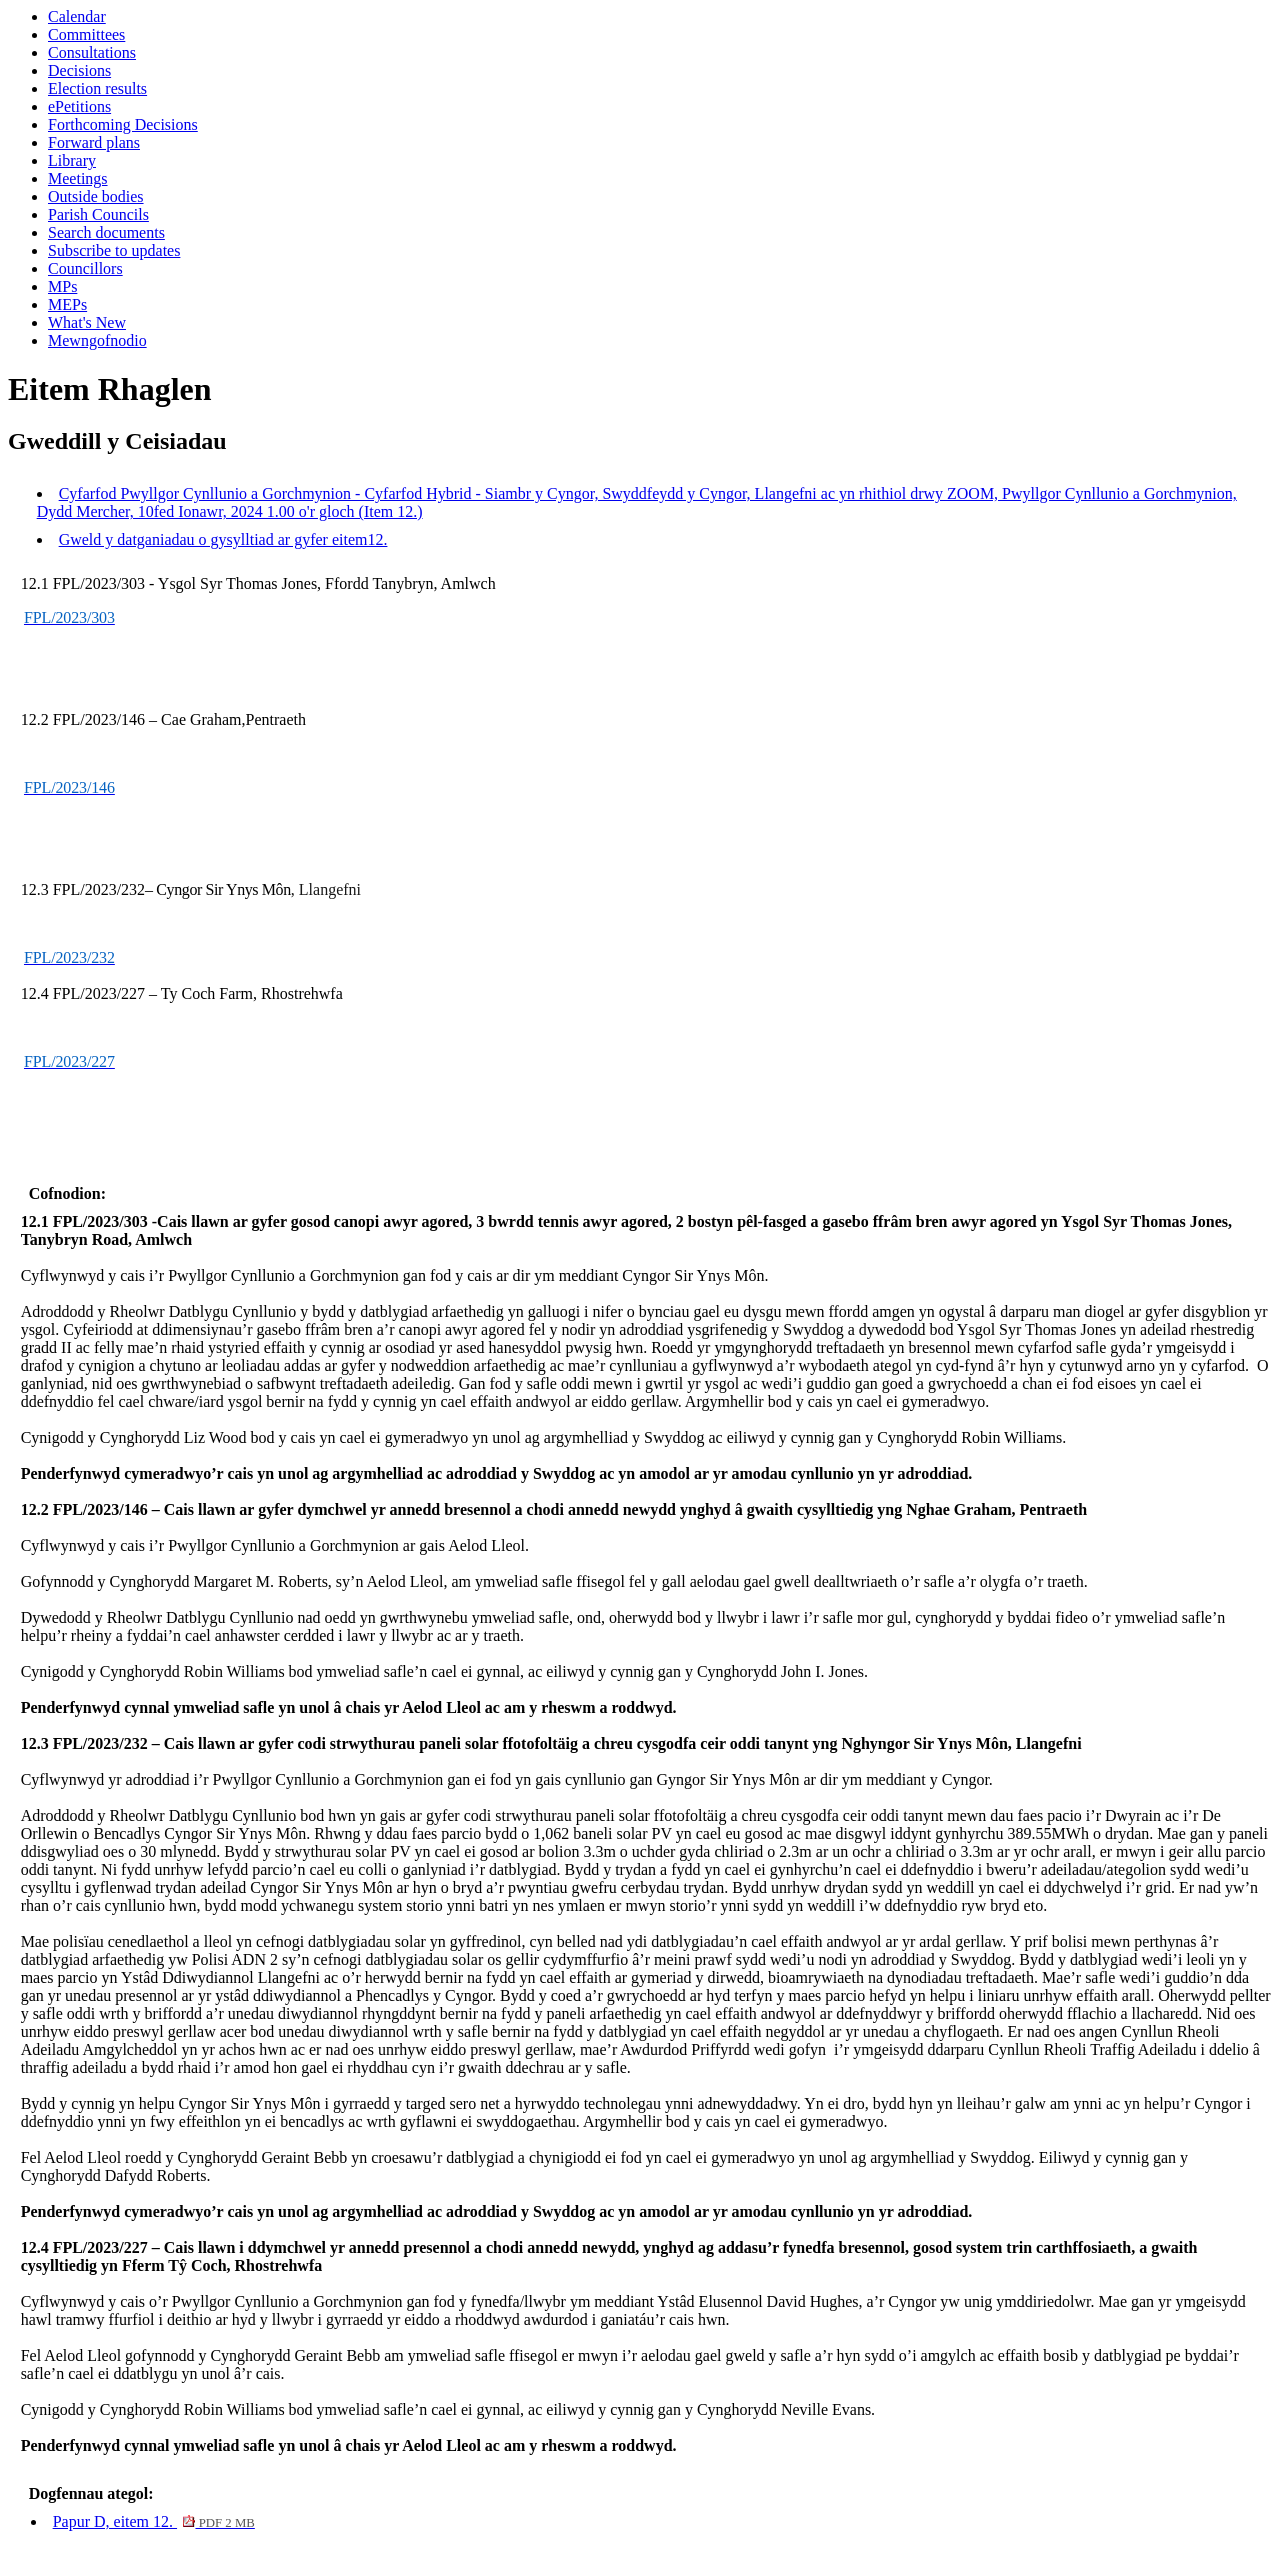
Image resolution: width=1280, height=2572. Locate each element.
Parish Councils (98, 214)
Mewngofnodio (97, 340)
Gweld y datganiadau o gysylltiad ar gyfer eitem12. (223, 539)
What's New (87, 322)
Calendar (77, 16)
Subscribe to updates (114, 250)
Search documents (106, 232)
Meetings (78, 178)
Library (72, 160)
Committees (86, 34)
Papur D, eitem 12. (154, 2521)
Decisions (79, 70)
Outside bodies (96, 196)
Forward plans (94, 142)
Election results (97, 88)
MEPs (67, 304)
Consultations (92, 52)
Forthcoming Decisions (123, 124)
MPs (62, 286)
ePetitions (79, 106)
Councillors (85, 268)
